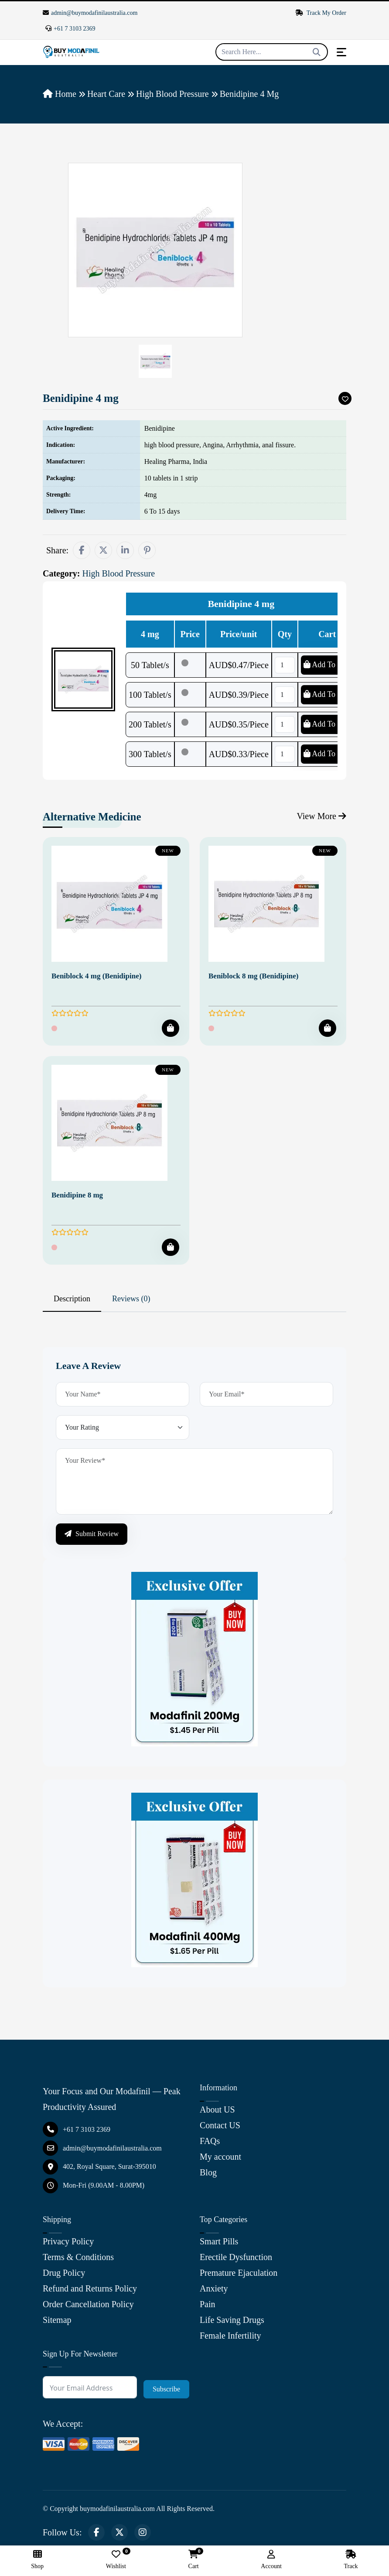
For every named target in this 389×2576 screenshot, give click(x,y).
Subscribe (166, 2389)
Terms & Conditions (78, 2257)
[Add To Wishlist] (344, 398)
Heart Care (106, 94)
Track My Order (321, 13)
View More (321, 816)
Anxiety (214, 2288)
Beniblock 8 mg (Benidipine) (253, 976)
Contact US (220, 2125)
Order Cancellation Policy (88, 2304)
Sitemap (57, 2320)
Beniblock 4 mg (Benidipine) (96, 976)
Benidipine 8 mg (77, 1195)
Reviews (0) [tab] (131, 1298)
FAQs (210, 2141)
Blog (208, 2172)
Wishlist (116, 2559)
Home (59, 94)
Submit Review (92, 1533)
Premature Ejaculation (238, 2273)
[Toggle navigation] (341, 52)
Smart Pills (219, 2241)
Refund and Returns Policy (90, 2288)
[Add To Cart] (170, 1028)
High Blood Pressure (172, 94)
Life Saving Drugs (232, 2320)
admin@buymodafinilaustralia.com (90, 13)
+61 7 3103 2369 (70, 28)
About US (217, 2109)
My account (220, 2156)
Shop (37, 2559)
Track (351, 2559)
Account (271, 2559)
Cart (193, 2559)
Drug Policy (64, 2273)
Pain (207, 2304)
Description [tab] (72, 1298)
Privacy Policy (68, 2241)
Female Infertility (230, 2335)
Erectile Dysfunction (236, 2257)
